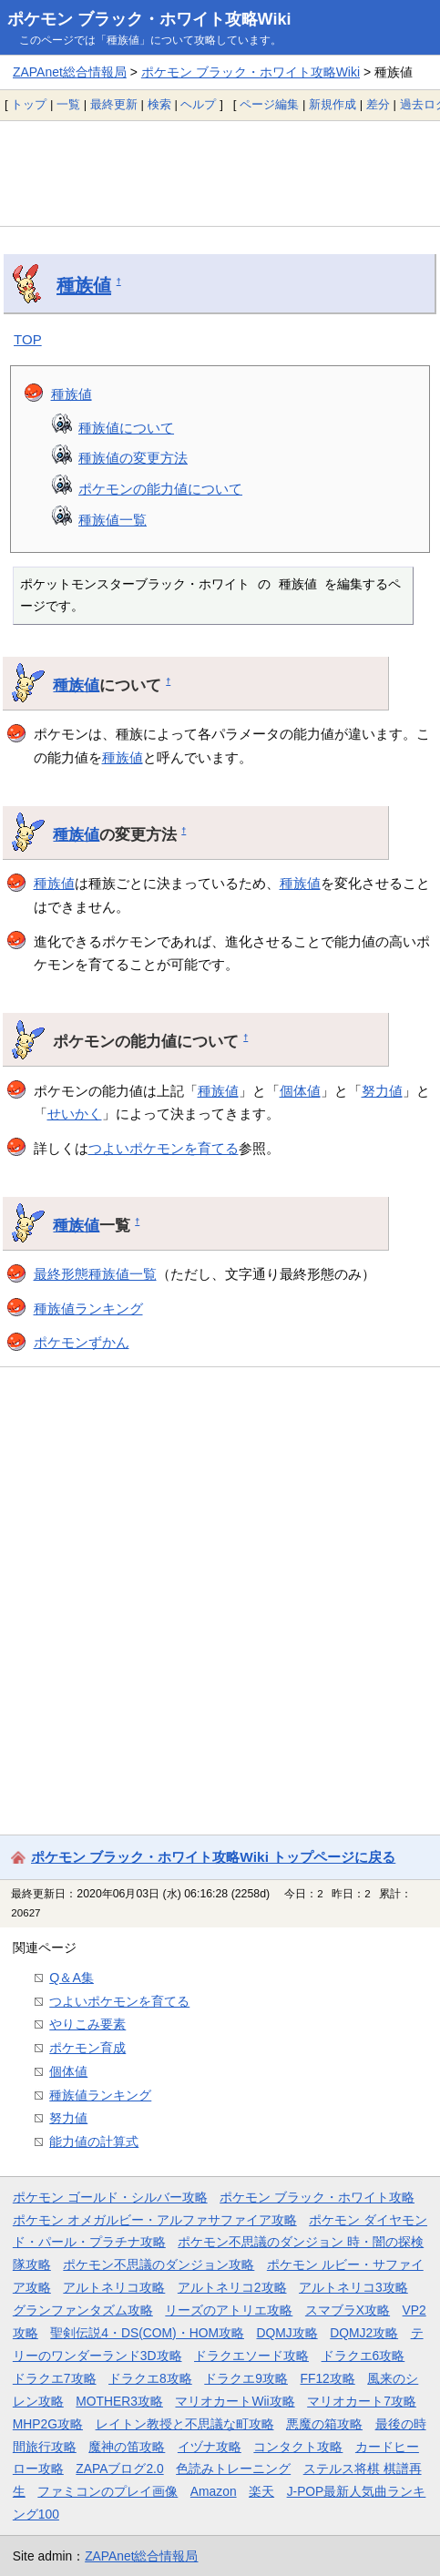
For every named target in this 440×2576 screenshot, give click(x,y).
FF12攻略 (327, 2378)
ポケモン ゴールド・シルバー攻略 (110, 2197)
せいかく (74, 1113)
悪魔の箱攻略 (324, 2424)
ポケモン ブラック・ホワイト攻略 (317, 2197)
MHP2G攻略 (48, 2424)
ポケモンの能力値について (160, 488)
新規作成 (332, 104)
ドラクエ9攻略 (246, 2378)
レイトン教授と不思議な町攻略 (185, 2424)
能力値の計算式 (93, 2141)
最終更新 (114, 104)
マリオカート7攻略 (361, 2401)
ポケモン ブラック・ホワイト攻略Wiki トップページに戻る (213, 1857)
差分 (378, 104)
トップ (28, 104)
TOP (28, 339)
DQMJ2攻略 (364, 2333)
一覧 (68, 104)
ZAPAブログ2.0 (119, 2468)
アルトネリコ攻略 (114, 2287)
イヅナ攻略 (209, 2446)
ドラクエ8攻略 (150, 2378)
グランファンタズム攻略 (83, 2310)
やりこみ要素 (87, 2024)
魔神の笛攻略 (126, 2446)
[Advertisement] (220, 173)
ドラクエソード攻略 (251, 2355)
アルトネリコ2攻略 (232, 2287)
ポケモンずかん (81, 1342)
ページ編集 (269, 104)
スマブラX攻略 (347, 2310)
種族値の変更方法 (133, 457)
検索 (159, 104)
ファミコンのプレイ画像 (107, 2491)
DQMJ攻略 (287, 2333)
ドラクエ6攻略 (363, 2355)
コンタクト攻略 (298, 2446)
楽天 (261, 2491)
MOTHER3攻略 (119, 2401)
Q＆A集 (71, 1977)
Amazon (213, 2491)
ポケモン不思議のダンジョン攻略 (158, 2264)
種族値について (126, 427)
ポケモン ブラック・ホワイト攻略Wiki (149, 19)
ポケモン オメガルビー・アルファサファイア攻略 (155, 2220)
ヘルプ (198, 104)
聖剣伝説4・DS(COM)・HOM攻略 (147, 2333)
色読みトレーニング (233, 2468)
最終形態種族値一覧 (95, 1274)
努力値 (382, 1091)
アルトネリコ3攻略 (353, 2287)
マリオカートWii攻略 (234, 2401)
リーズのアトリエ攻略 (228, 2310)
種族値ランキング (88, 1308)
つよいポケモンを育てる (163, 1148)
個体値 (300, 1091)
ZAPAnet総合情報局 (70, 72)
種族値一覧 (112, 519)
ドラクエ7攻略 (55, 2378)
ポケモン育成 (87, 2047)
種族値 (83, 285)
